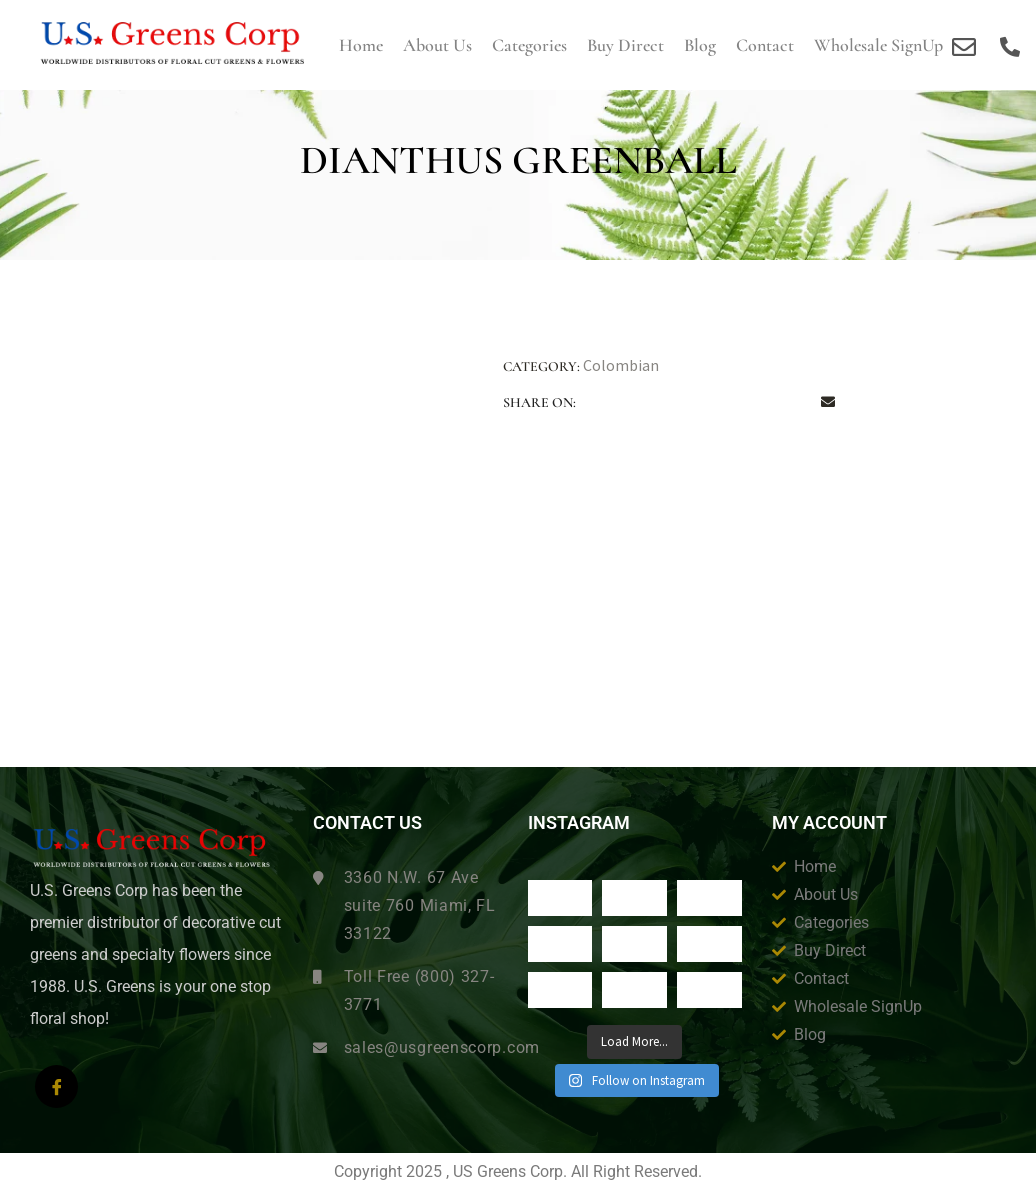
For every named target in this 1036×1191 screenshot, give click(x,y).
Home (361, 45)
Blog (700, 45)
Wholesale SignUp (878, 45)
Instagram (579, 823)
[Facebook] (56, 1086)
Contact (765, 45)
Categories (529, 45)
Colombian (621, 365)
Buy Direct (625, 45)
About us (437, 45)
